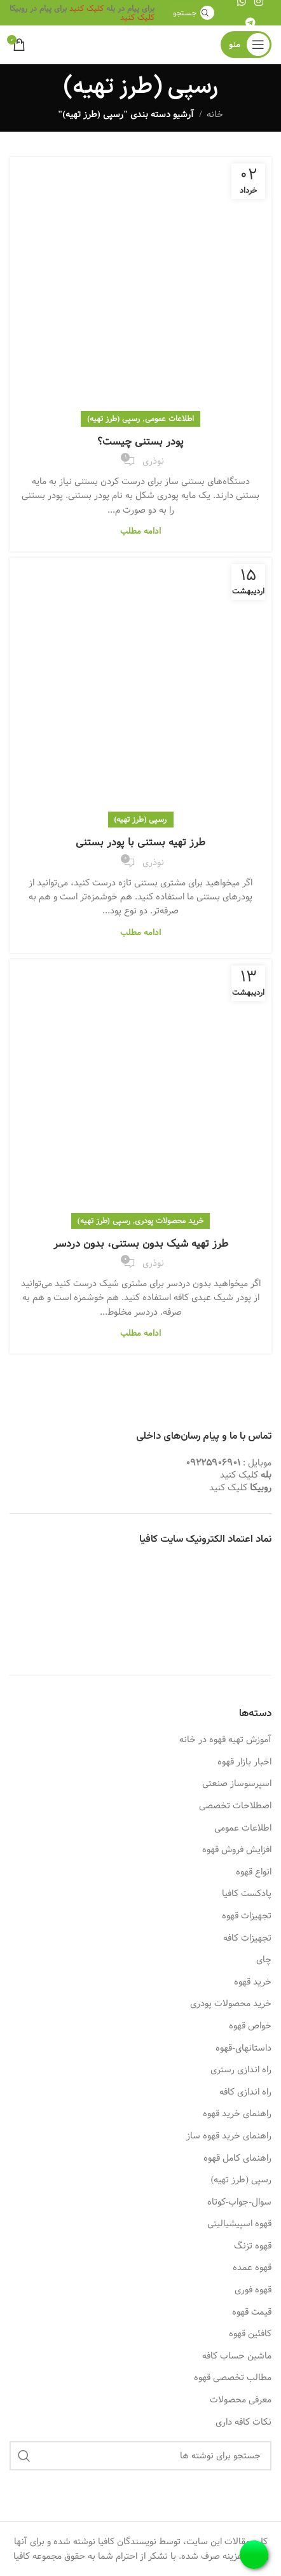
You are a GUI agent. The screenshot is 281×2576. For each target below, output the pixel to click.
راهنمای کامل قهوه (237, 2158)
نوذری (153, 461)
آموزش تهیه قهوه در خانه (225, 1740)
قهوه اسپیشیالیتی (239, 2224)
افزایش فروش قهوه (236, 1850)
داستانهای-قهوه (243, 2048)
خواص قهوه (250, 2026)
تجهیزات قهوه (246, 1916)
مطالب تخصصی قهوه (232, 2378)
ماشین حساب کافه (236, 2356)
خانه (215, 114)
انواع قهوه (253, 1872)
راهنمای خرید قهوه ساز (228, 2136)
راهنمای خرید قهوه (237, 2114)
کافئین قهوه (250, 2334)
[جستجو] (192, 12)
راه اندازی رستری (240, 2070)
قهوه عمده (252, 2268)
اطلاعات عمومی (169, 418)
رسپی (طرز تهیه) (113, 418)
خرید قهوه (252, 1982)
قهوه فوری (253, 2290)
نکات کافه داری (243, 2422)
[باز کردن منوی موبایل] (246, 44)
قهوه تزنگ (252, 2246)
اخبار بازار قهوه (244, 1762)
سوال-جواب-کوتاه (239, 2202)
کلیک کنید (86, 8)
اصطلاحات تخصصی (235, 1806)
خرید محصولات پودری (169, 1220)
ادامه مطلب (140, 531)
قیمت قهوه (251, 2312)
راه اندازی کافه (245, 2092)
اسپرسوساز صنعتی (236, 1784)
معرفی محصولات (240, 2400)
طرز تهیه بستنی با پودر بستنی (140, 842)
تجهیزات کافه (247, 1938)
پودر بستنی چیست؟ (140, 441)
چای (263, 1960)
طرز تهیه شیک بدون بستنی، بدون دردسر (140, 1243)
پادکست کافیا (246, 1894)
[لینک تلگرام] (250, 23)
